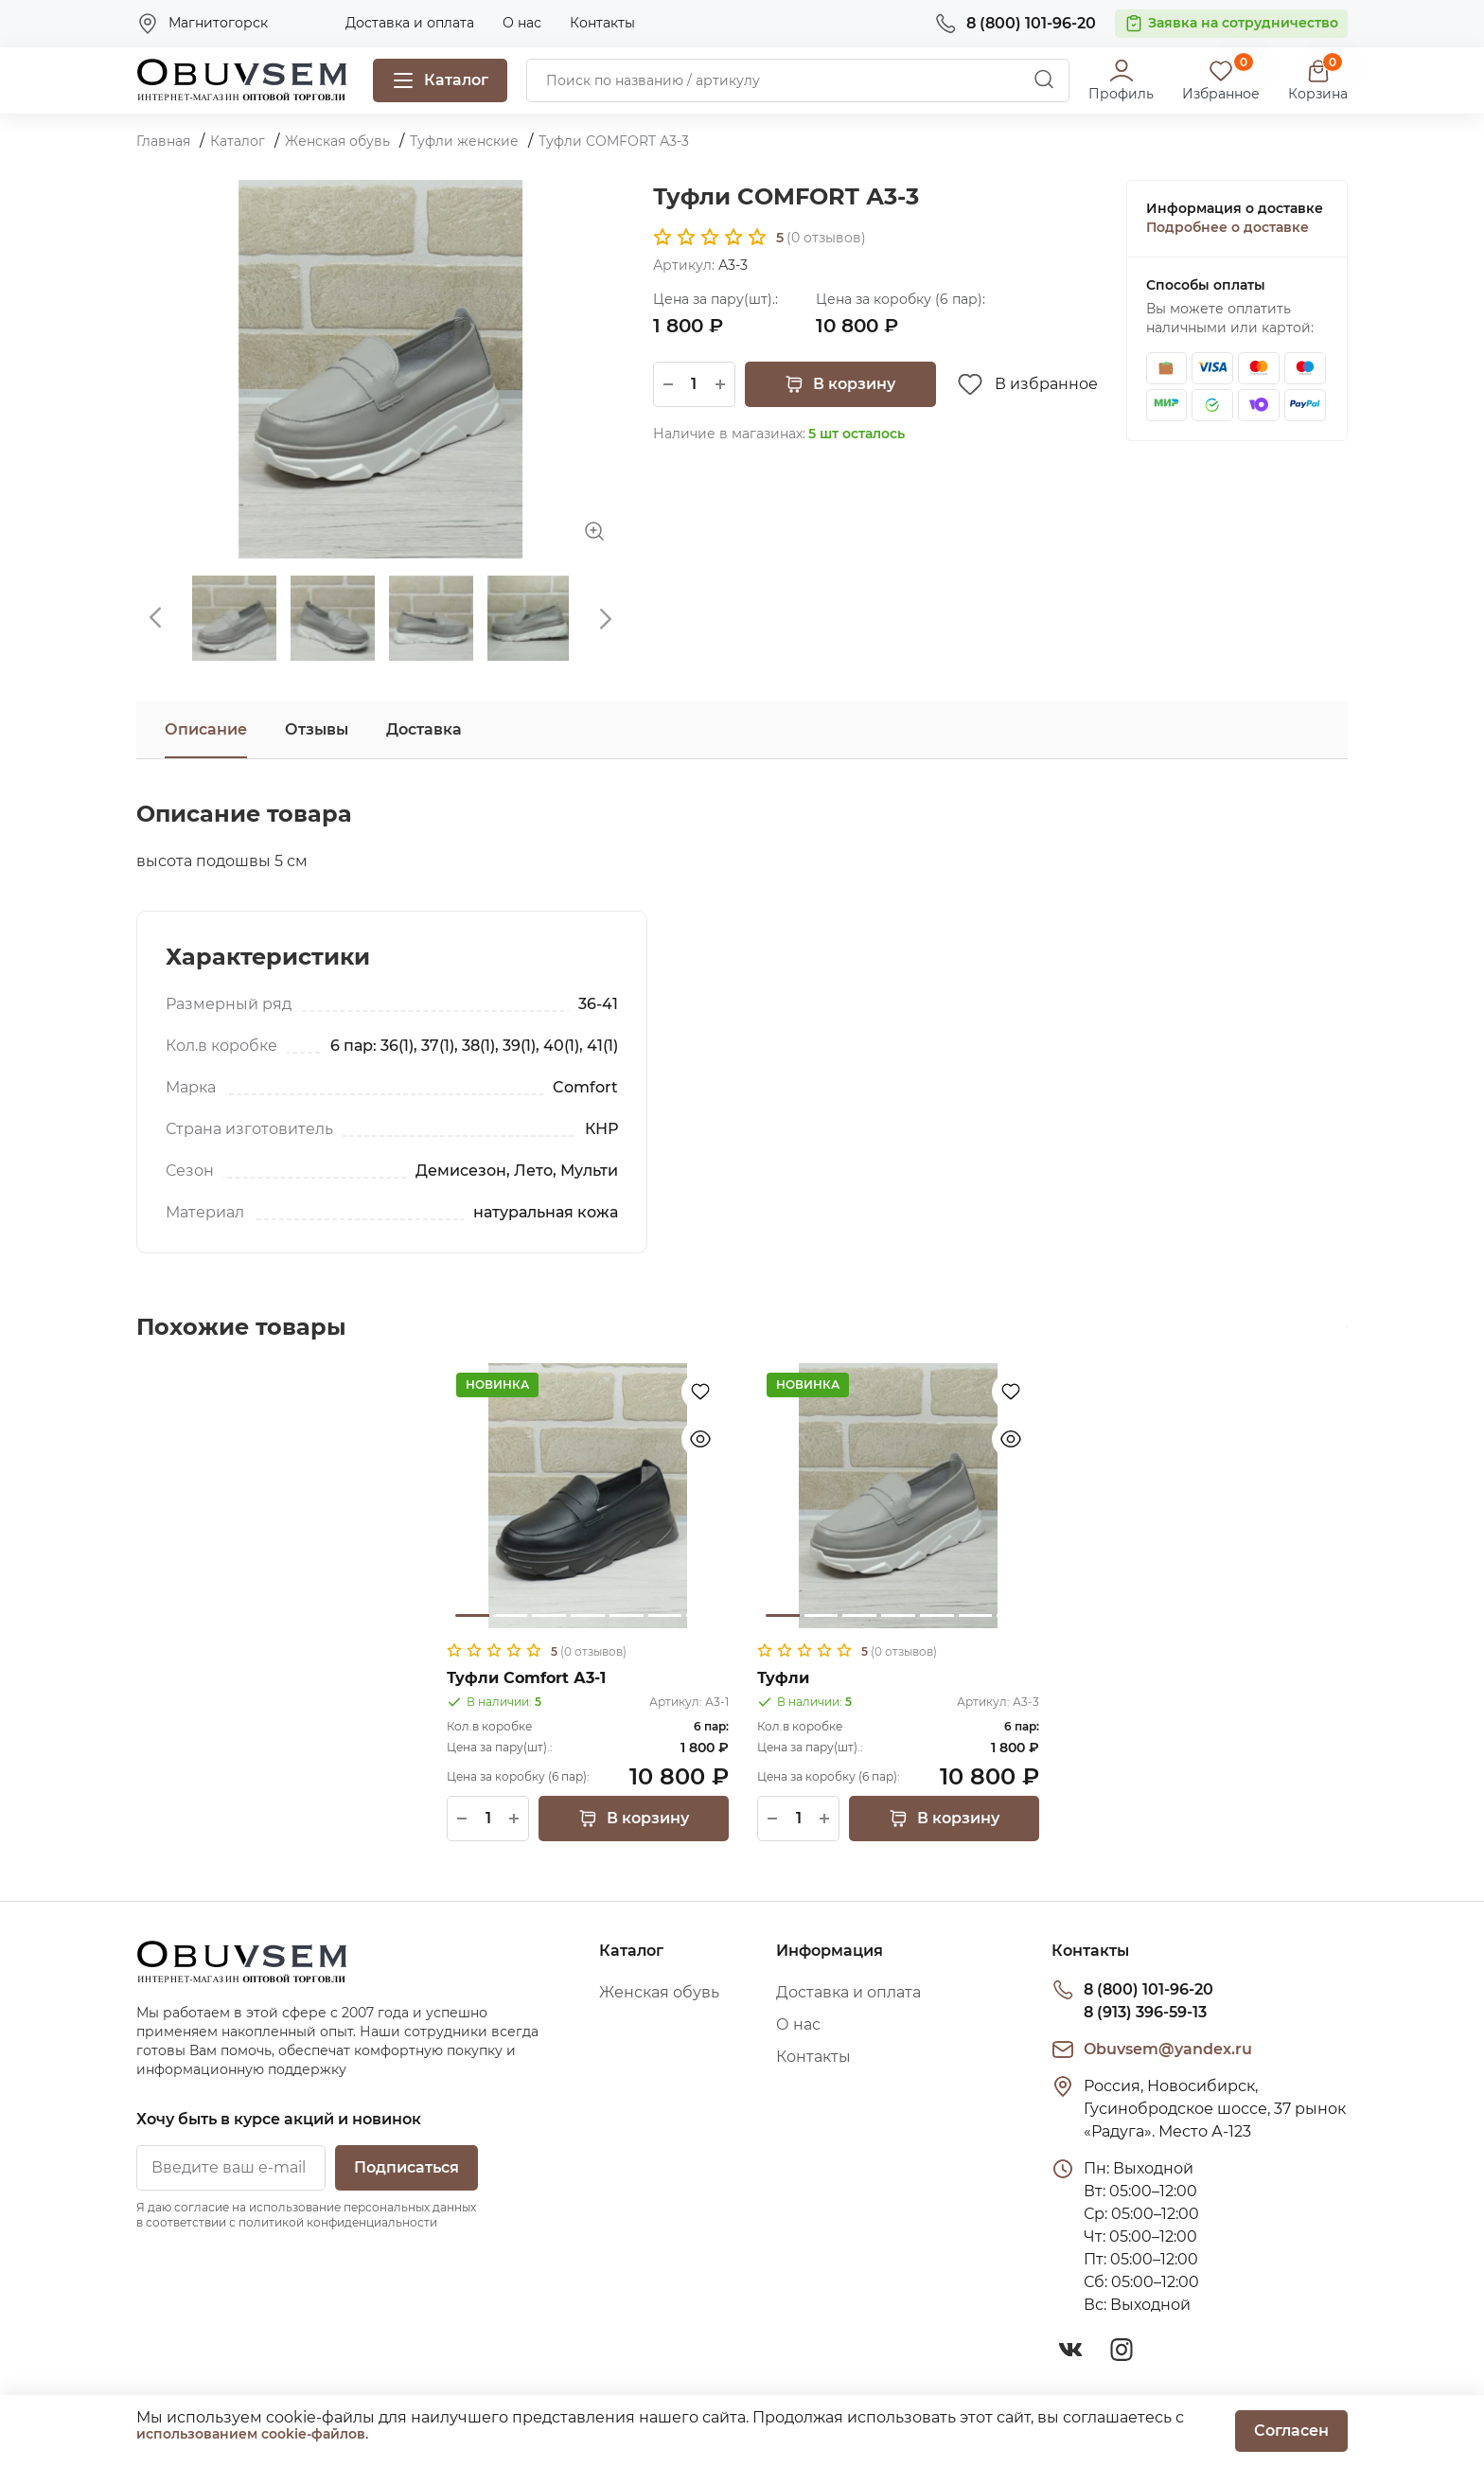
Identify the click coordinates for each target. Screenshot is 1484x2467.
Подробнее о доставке (1227, 227)
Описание (206, 729)
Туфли (783, 1678)
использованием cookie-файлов (250, 2433)
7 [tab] (703, 1615)
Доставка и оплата (409, 22)
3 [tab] (549, 1615)
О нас (522, 22)
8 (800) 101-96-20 (1148, 1989)
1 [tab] (472, 1615)
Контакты (602, 22)
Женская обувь (659, 1992)
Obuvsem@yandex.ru (1168, 2049)
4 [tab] (588, 1615)
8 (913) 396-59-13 (1145, 2012)
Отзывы (316, 729)
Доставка (424, 729)
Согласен (1291, 2431)
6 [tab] (665, 1615)
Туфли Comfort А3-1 (526, 1678)
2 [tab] (511, 1615)
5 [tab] (627, 1615)
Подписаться (406, 2167)
